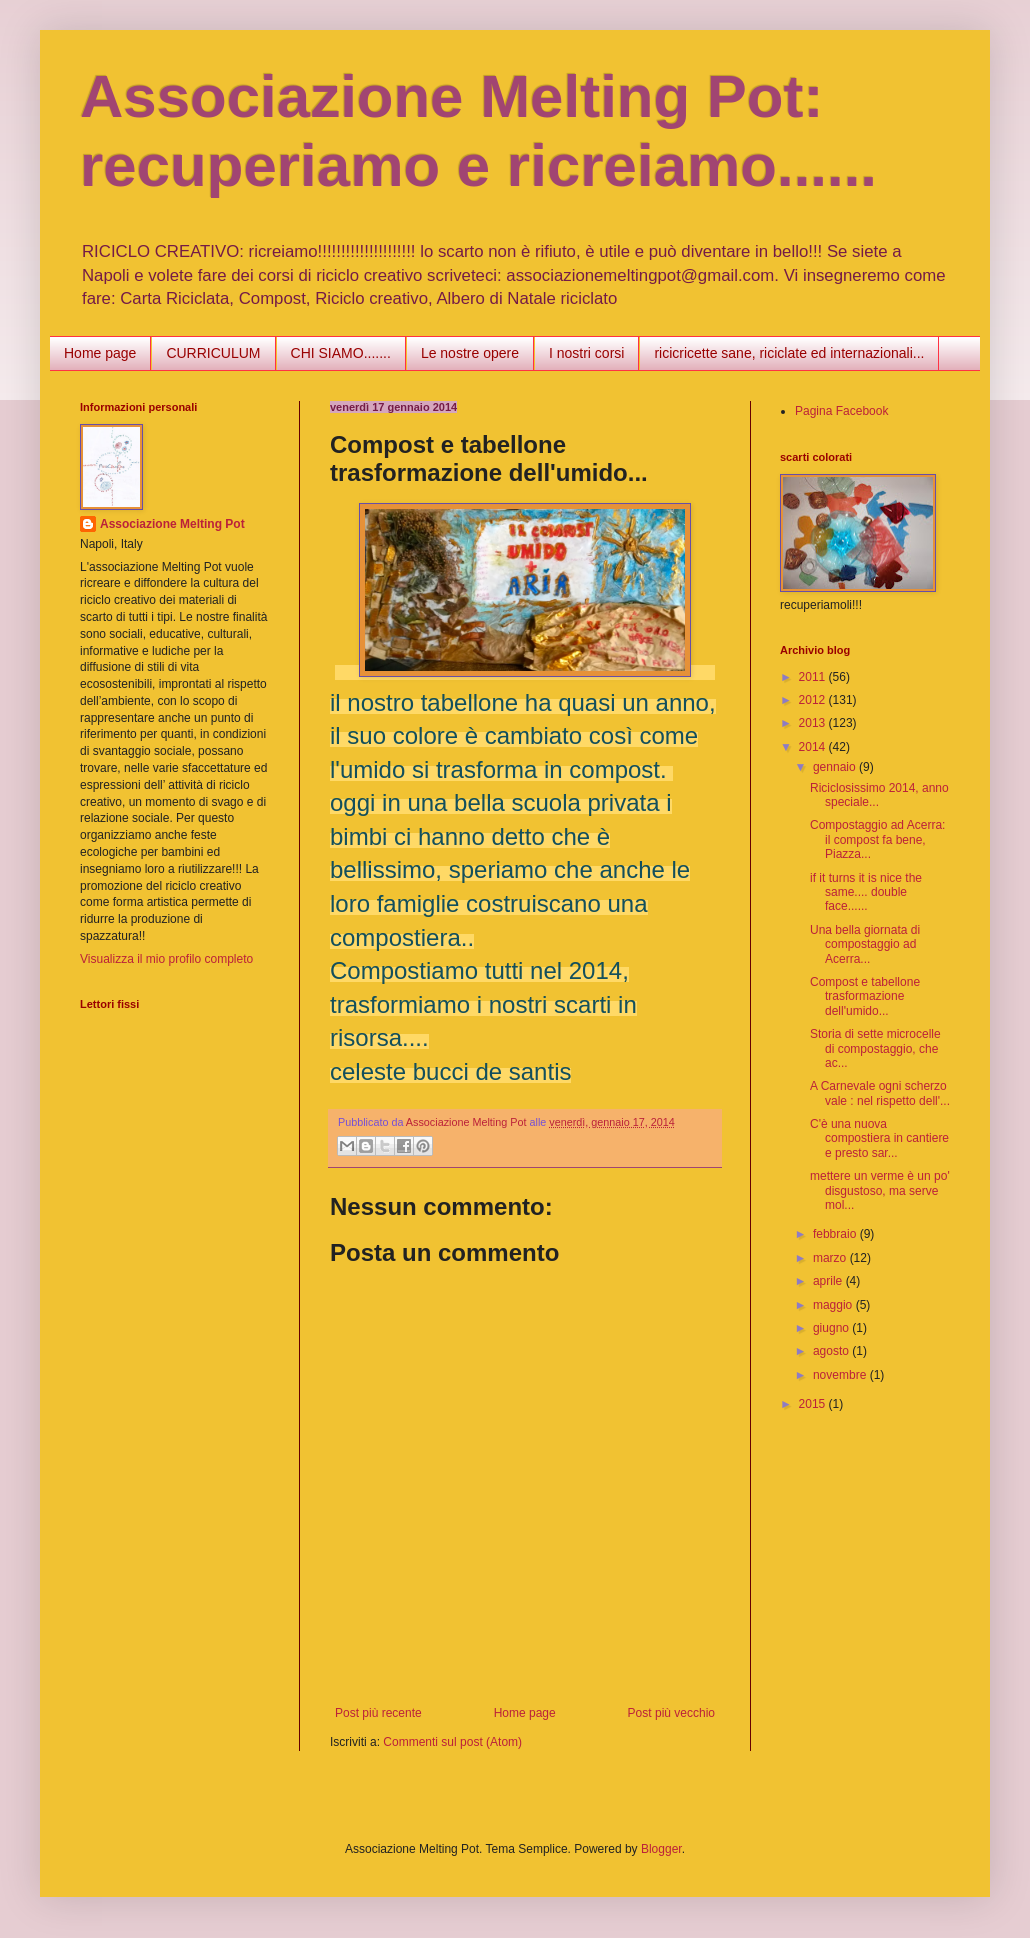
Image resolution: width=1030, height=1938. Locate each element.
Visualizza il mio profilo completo (166, 959)
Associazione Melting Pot (172, 524)
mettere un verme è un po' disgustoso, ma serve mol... (880, 1190)
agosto (832, 1351)
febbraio (836, 1234)
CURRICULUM (213, 353)
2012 (814, 700)
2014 (814, 747)
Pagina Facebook (841, 411)
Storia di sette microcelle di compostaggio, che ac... (875, 1048)
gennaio (836, 767)
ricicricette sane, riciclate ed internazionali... (789, 353)
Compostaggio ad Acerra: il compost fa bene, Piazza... (877, 839)
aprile (829, 1281)
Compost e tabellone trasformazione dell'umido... (865, 996)
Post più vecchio (671, 1713)
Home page (100, 353)
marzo (831, 1258)
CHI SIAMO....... (341, 353)
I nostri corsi (586, 353)
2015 (814, 1404)
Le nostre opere (470, 353)
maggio (834, 1305)
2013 (814, 723)
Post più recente (378, 1713)
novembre (841, 1375)
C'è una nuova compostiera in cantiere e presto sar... (879, 1138)
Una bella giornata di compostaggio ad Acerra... (865, 944)
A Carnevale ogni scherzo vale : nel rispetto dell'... (880, 1093)
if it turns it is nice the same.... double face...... (866, 892)
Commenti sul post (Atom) (452, 1742)
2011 (814, 677)
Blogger (661, 1849)
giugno (832, 1328)
